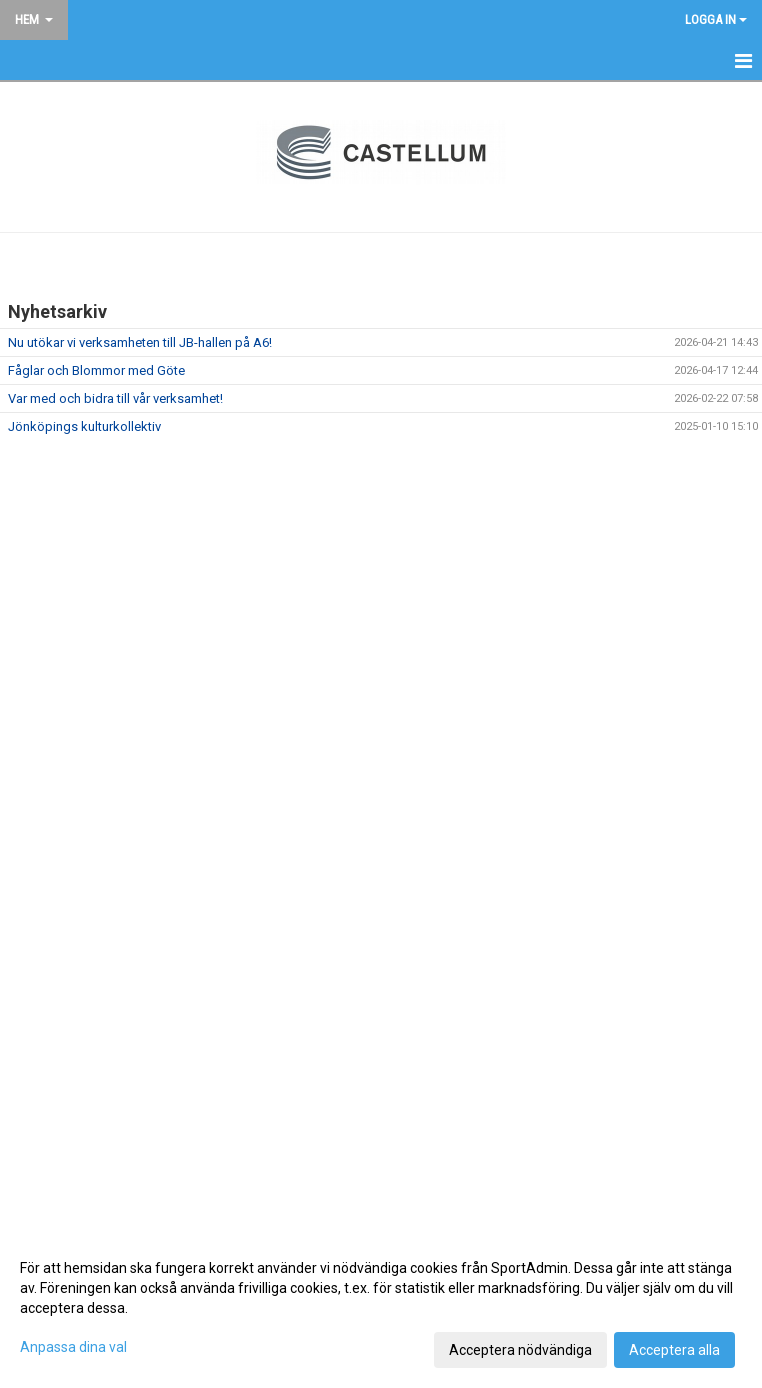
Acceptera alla (674, 1350)
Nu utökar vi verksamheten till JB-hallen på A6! (140, 342)
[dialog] (381, 1308)
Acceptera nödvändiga (520, 1350)
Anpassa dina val (73, 1347)
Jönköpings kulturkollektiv (84, 426)
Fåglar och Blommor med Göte (96, 370)
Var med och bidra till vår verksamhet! (115, 398)
